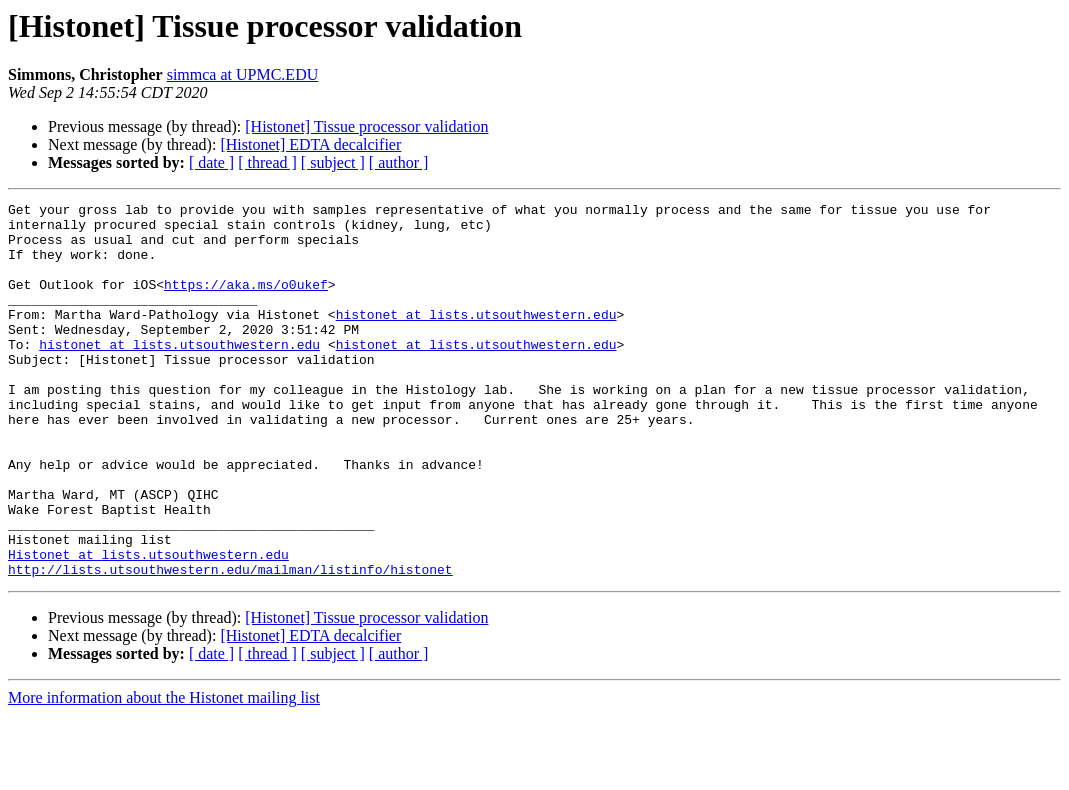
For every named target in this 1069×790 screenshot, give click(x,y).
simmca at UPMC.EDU (243, 74)
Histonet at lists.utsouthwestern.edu (148, 626)
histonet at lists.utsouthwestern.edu (476, 338)
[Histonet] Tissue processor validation (366, 126)
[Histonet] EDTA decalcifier (310, 144)
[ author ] (399, 162)
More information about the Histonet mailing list (164, 772)
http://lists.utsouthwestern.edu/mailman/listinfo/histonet (230, 644)
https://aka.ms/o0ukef (246, 302)
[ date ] (211, 162)
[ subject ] (333, 162)
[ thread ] (267, 162)
